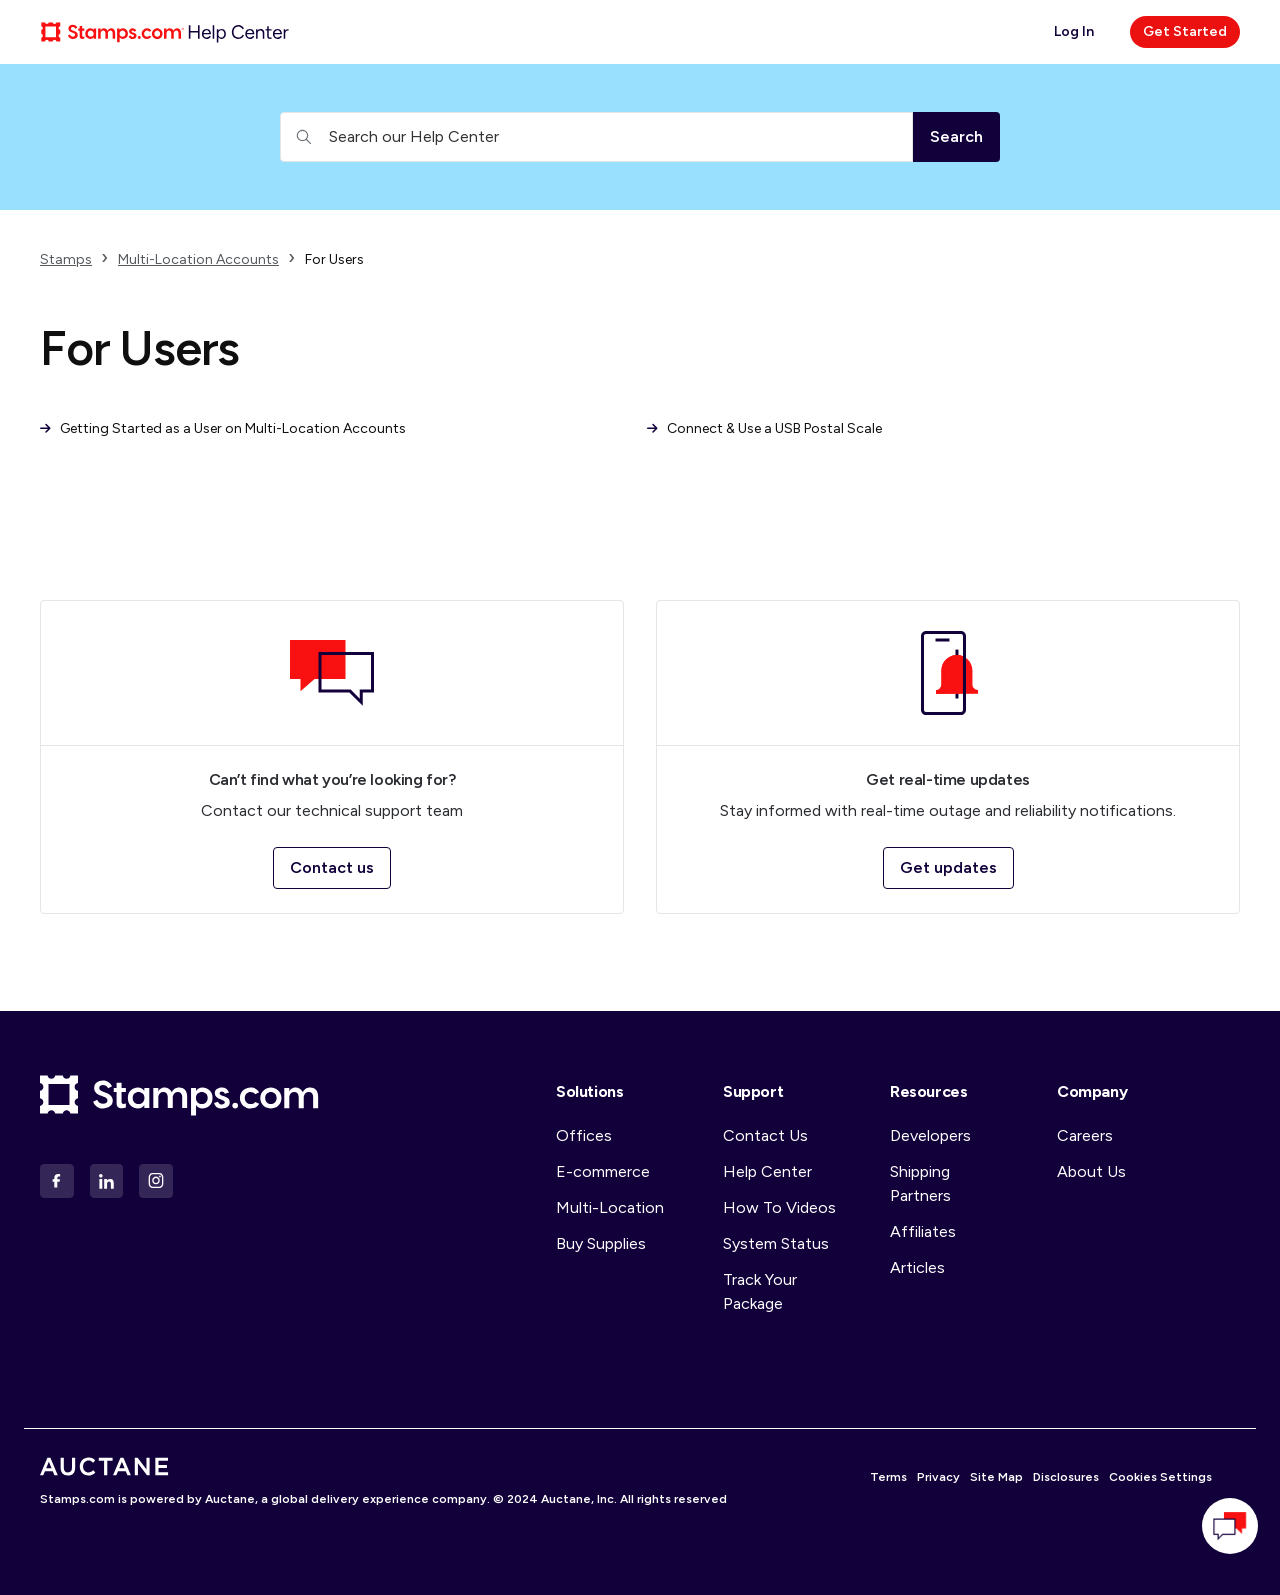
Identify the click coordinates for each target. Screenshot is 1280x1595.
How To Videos (779, 1207)
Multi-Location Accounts (198, 259)
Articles (917, 1267)
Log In (1074, 31)
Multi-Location (610, 1207)
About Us (1091, 1171)
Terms (888, 1477)
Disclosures (1066, 1477)
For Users (334, 259)
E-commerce (603, 1171)
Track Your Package (760, 1291)
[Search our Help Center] (596, 137)
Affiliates (923, 1231)
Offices (584, 1135)
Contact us (332, 867)
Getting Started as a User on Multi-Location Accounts (223, 428)
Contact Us (765, 1135)
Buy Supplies (601, 1243)
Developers (930, 1135)
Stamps (66, 259)
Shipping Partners (920, 1183)
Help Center (767, 1171)
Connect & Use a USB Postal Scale (764, 428)
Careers (1085, 1135)
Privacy (938, 1477)
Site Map (996, 1477)
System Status (776, 1243)
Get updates (948, 867)
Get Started (1185, 31)
